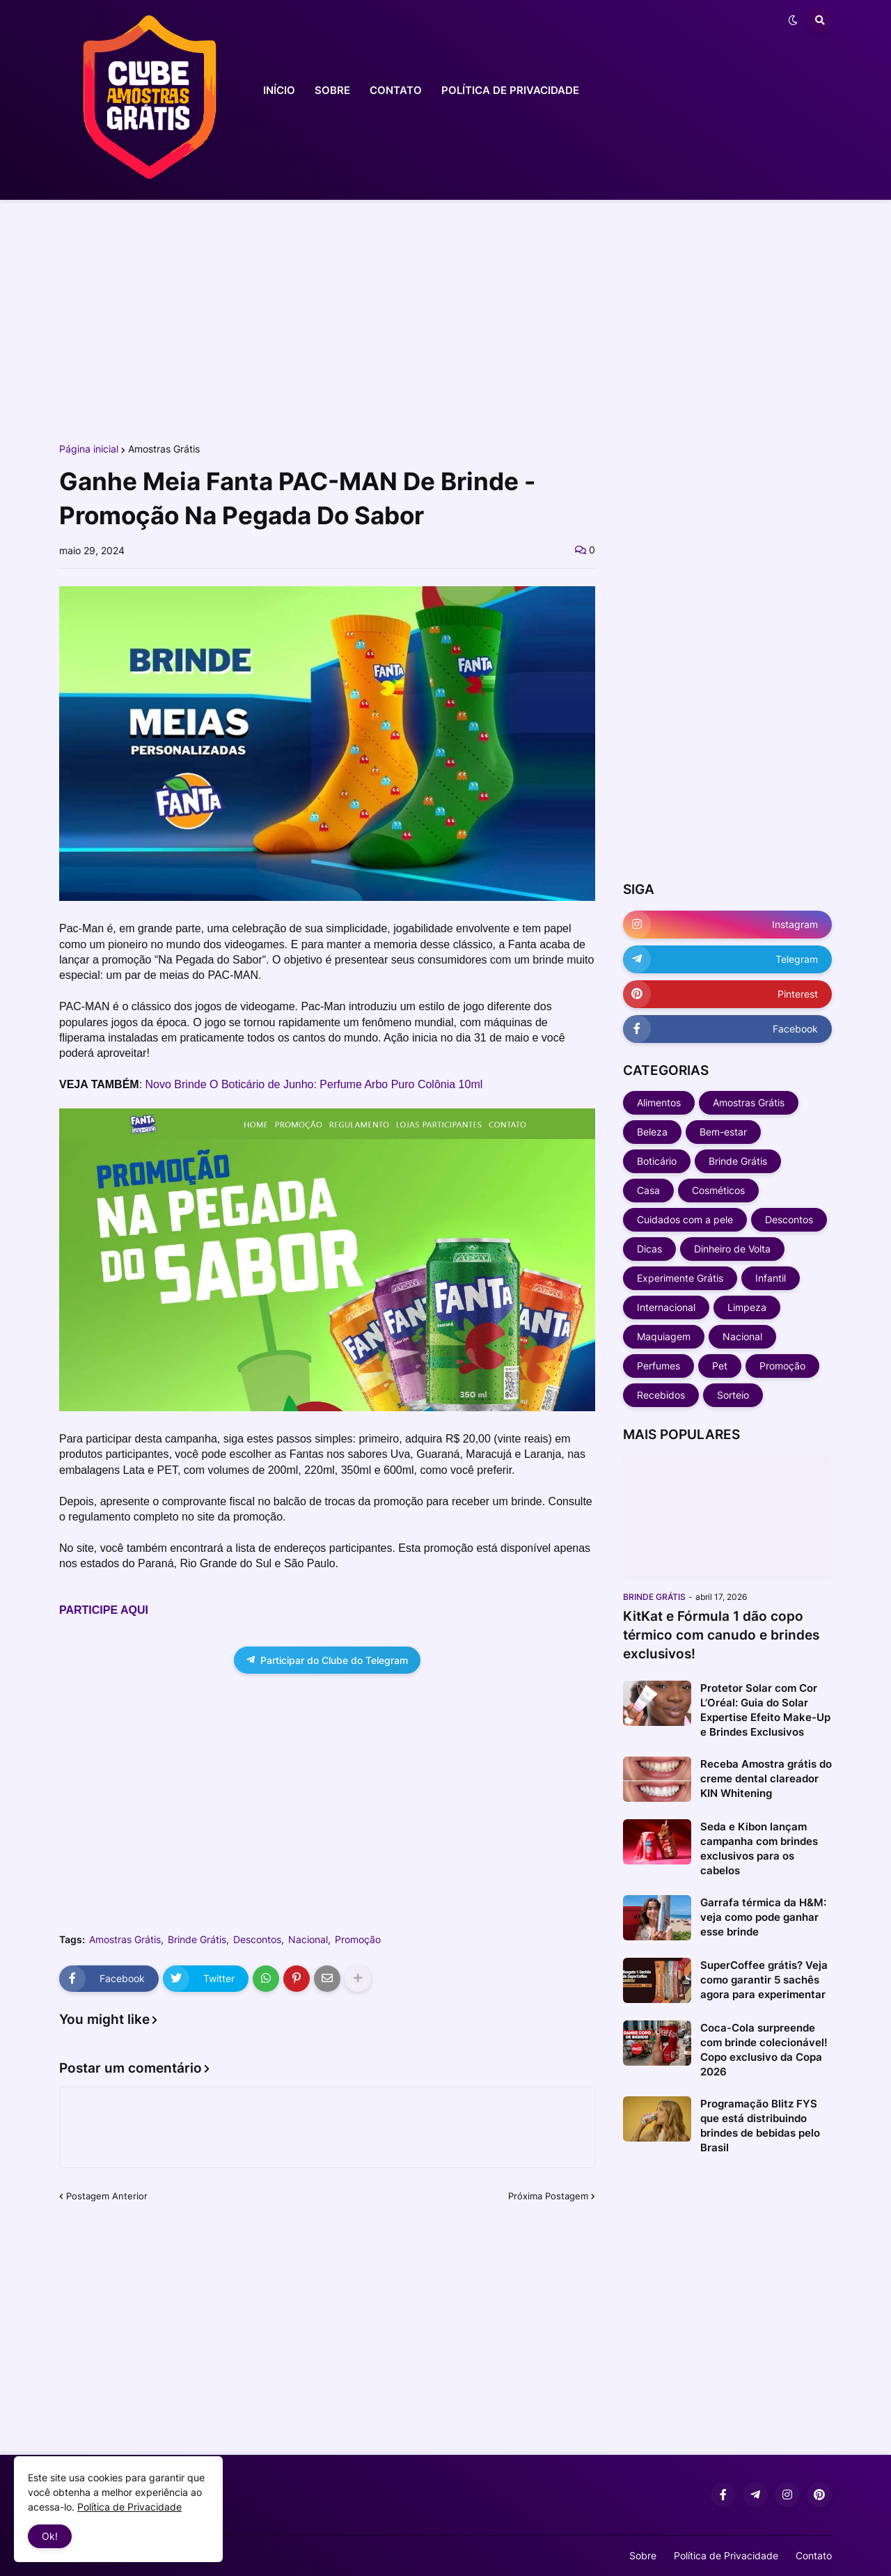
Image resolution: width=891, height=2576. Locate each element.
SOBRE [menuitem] (332, 90)
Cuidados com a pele (685, 1219)
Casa (648, 1190)
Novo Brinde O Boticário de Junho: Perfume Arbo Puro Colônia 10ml (314, 1084)
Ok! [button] (50, 2536)
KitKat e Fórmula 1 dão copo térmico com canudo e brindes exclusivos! (721, 1634)
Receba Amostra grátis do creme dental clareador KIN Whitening (766, 1778)
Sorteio (733, 1395)
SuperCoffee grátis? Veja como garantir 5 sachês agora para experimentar (764, 1979)
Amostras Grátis (164, 449)
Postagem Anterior (107, 2195)
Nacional (308, 1940)
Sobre (642, 2555)
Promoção (358, 1940)
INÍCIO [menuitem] (279, 90)
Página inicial (88, 449)
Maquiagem (664, 1336)
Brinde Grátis (197, 1940)
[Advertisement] (445, 318)
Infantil (770, 1278)
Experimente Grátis (680, 1278)
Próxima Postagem (548, 2195)
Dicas (649, 1249)
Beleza (652, 1132)
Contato (814, 2555)
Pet (719, 1366)
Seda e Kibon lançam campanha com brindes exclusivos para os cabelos (759, 1848)
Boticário (657, 1161)
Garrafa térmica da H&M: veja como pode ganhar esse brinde (763, 1917)
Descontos (257, 1940)
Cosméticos (718, 1190)
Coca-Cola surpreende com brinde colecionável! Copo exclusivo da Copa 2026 (764, 2049)
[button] (793, 20)
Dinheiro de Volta (732, 1249)
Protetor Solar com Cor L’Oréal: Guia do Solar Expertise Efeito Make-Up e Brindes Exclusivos (765, 1709)
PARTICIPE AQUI (103, 1610)
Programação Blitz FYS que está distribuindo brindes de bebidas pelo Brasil (760, 2125)
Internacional (666, 1307)
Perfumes (658, 1366)
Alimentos (659, 1102)
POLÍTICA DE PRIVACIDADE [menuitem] (510, 90)
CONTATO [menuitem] (396, 90)
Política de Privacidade (726, 2555)
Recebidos (661, 1395)
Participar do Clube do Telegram (327, 1660)
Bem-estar (723, 1132)
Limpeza (746, 1307)
